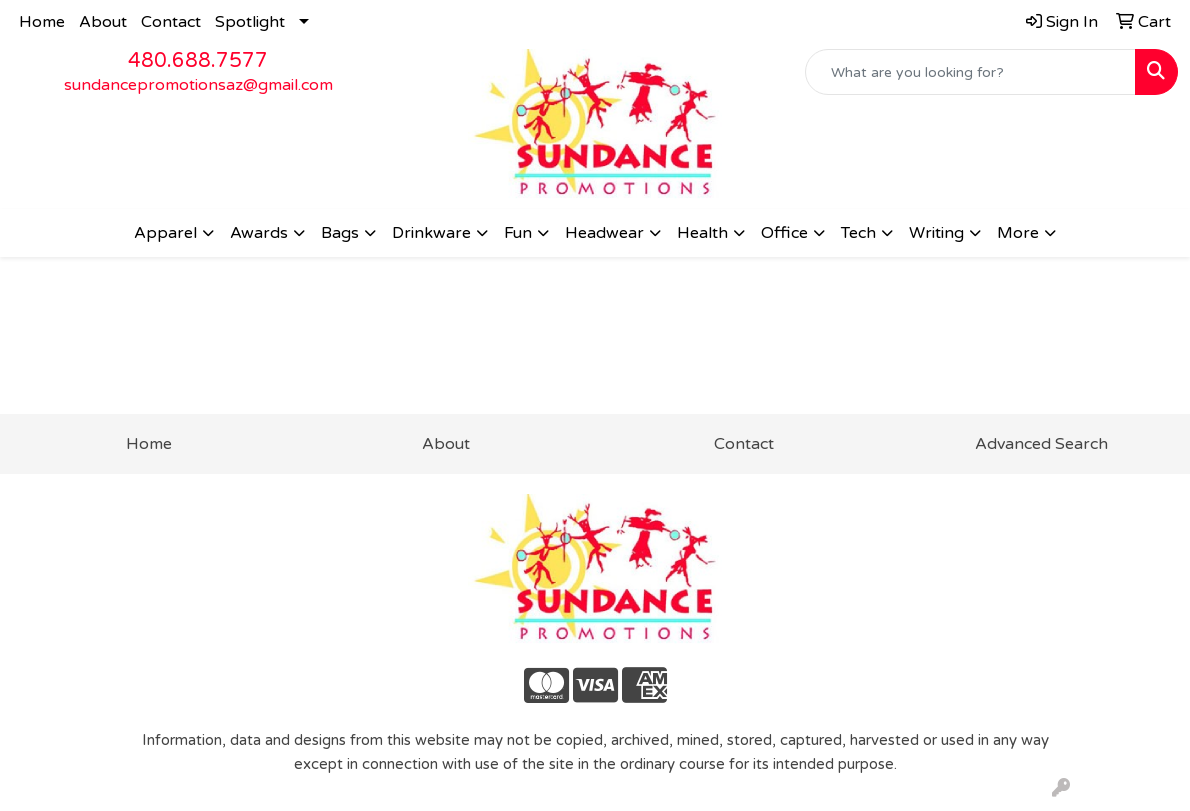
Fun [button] (518, 233)
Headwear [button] (604, 233)
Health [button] (702, 233)
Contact (171, 22)
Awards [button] (259, 233)
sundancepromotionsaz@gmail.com (198, 85)
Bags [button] (340, 233)
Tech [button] (858, 233)
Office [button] (784, 233)
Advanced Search (1041, 444)
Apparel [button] (165, 233)
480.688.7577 (198, 61)
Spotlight (250, 22)
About (103, 22)
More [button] (1018, 233)
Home (42, 22)
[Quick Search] (970, 72)
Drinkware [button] (431, 233)
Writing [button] (936, 233)
